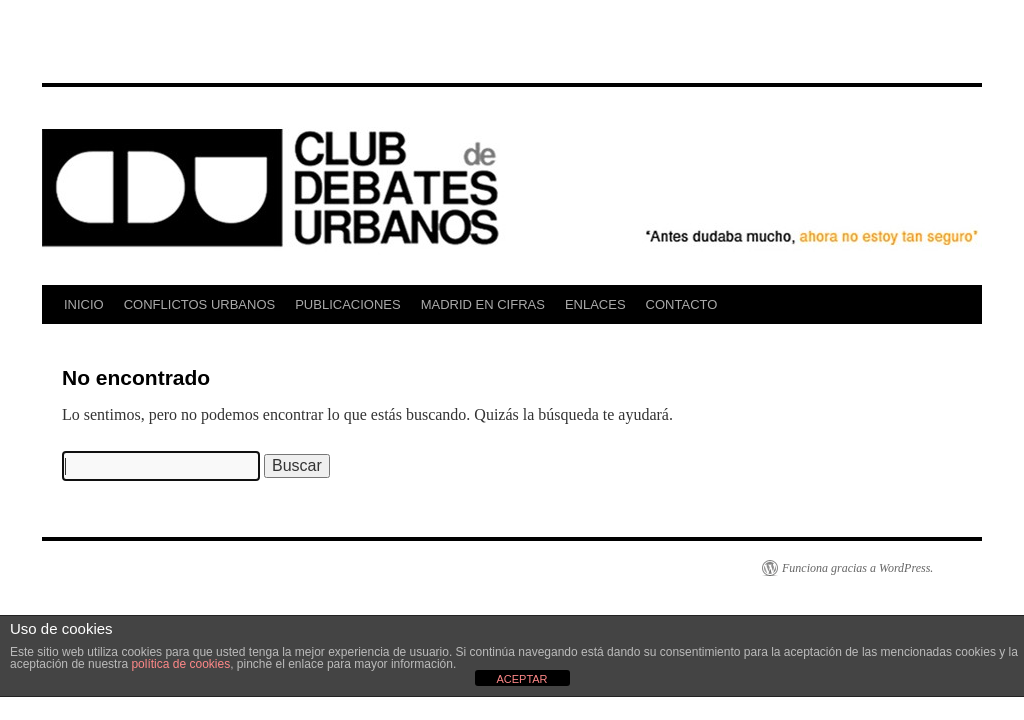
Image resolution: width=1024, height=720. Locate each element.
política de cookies (180, 664)
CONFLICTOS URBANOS (199, 304)
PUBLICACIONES (347, 304)
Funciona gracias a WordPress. (857, 568)
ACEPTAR (521, 679)
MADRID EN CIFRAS (483, 304)
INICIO (84, 304)
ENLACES (595, 304)
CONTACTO (682, 304)
